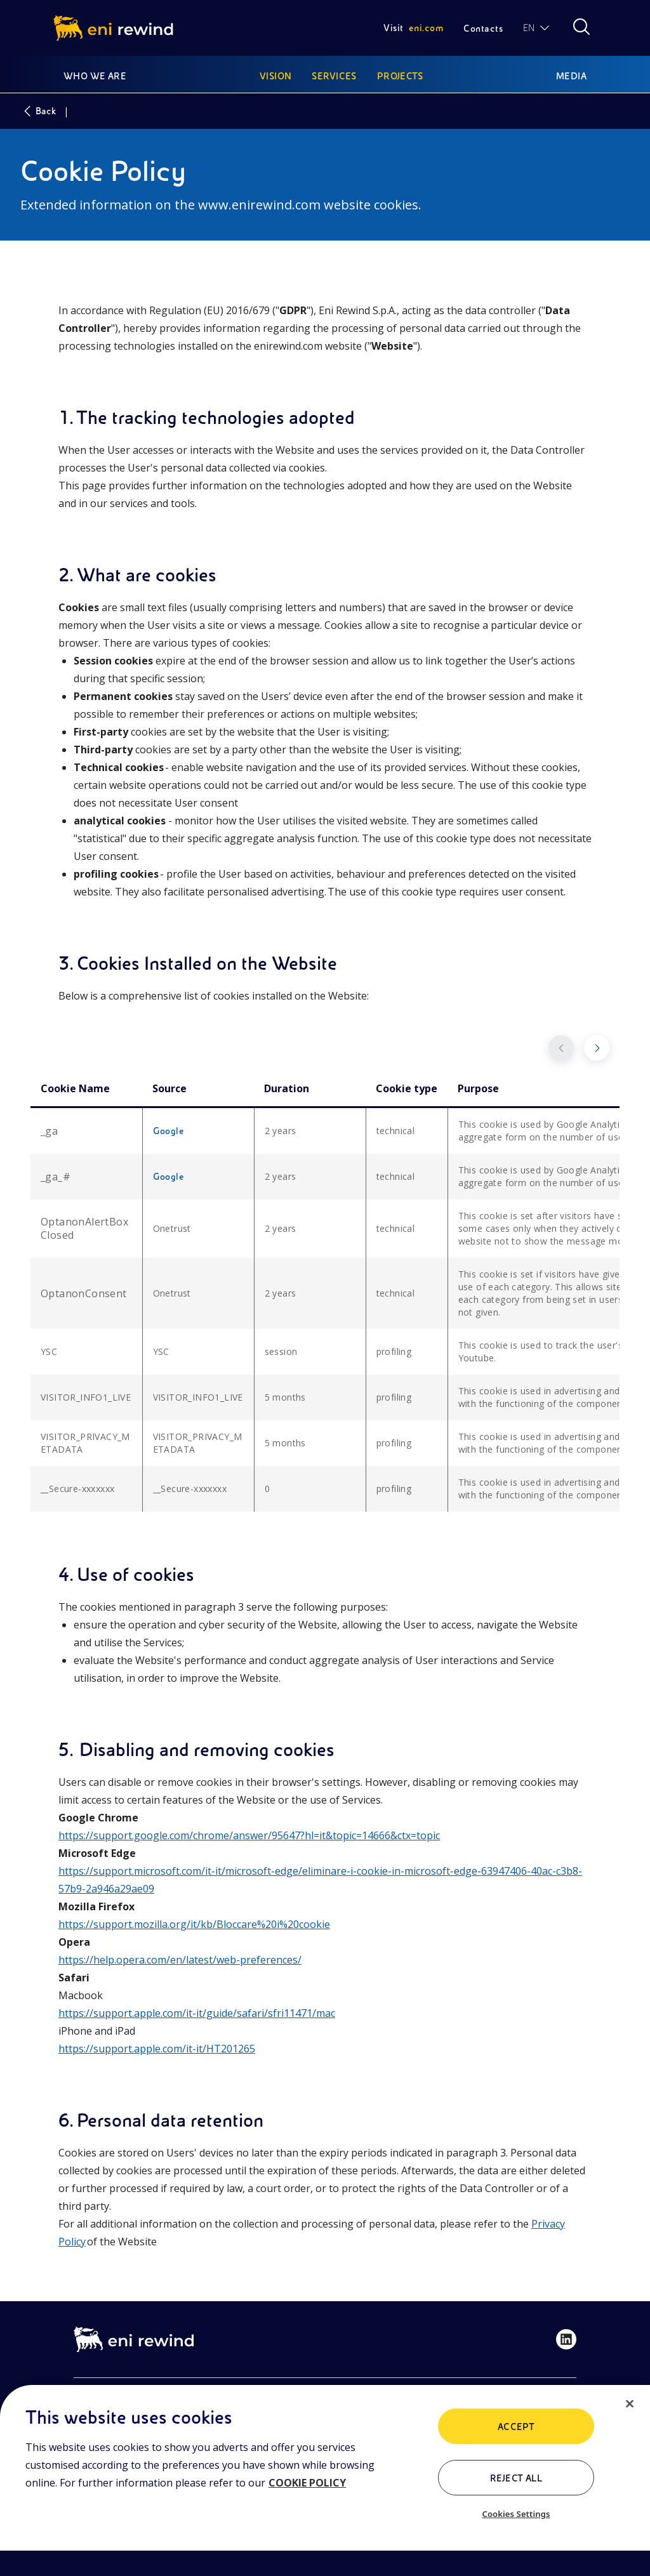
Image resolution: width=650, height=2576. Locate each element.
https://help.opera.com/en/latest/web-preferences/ (180, 1960)
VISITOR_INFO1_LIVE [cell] (86, 1397)
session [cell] (281, 1351)
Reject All (516, 2478)
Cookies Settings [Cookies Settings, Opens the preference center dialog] (516, 2514)
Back (38, 111)
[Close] (630, 2404)
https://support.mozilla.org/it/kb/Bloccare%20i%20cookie (194, 1924)
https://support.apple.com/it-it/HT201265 (156, 2049)
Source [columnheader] (169, 1088)
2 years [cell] (280, 1131)
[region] (325, 2480)
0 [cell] (267, 1489)
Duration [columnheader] (286, 1088)
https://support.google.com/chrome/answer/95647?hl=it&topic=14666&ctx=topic (249, 1835)
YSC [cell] (49, 1351)
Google (168, 1131)
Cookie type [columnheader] (406, 1088)
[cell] (86, 1130)
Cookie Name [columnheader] (75, 1088)
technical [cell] (395, 1131)
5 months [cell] (285, 1397)
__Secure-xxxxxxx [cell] (77, 1489)
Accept (516, 2427)
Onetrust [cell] (172, 1228)
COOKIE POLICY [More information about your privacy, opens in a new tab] (307, 2483)
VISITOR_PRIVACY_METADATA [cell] (85, 1442)
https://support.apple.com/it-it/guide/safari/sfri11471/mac (196, 2013)
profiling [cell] (394, 1351)
